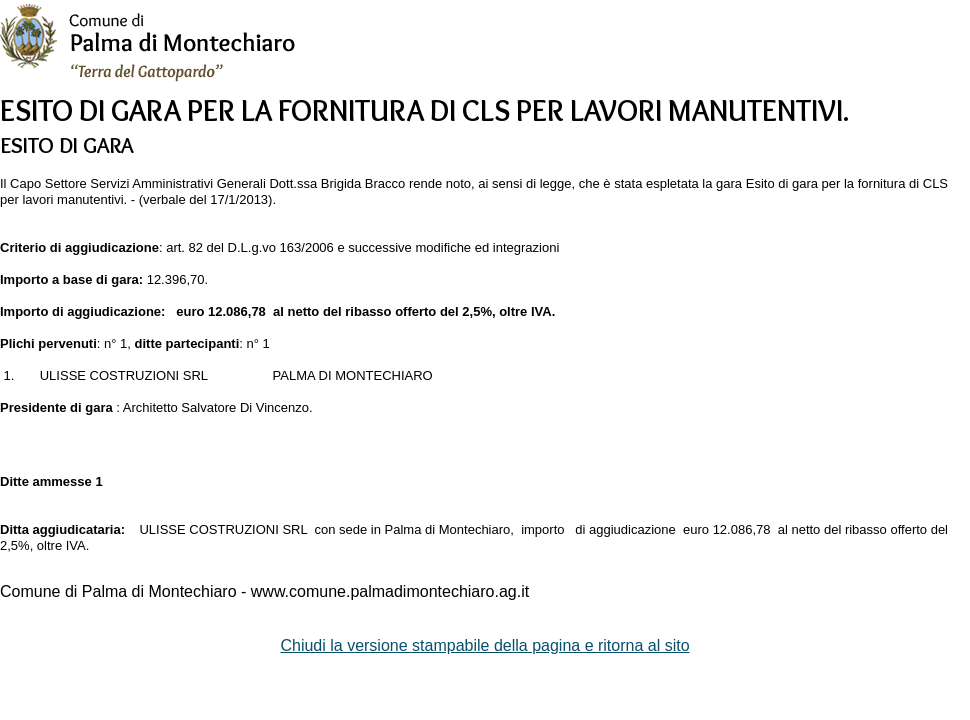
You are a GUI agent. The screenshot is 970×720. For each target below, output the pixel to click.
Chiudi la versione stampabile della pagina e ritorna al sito (484, 645)
